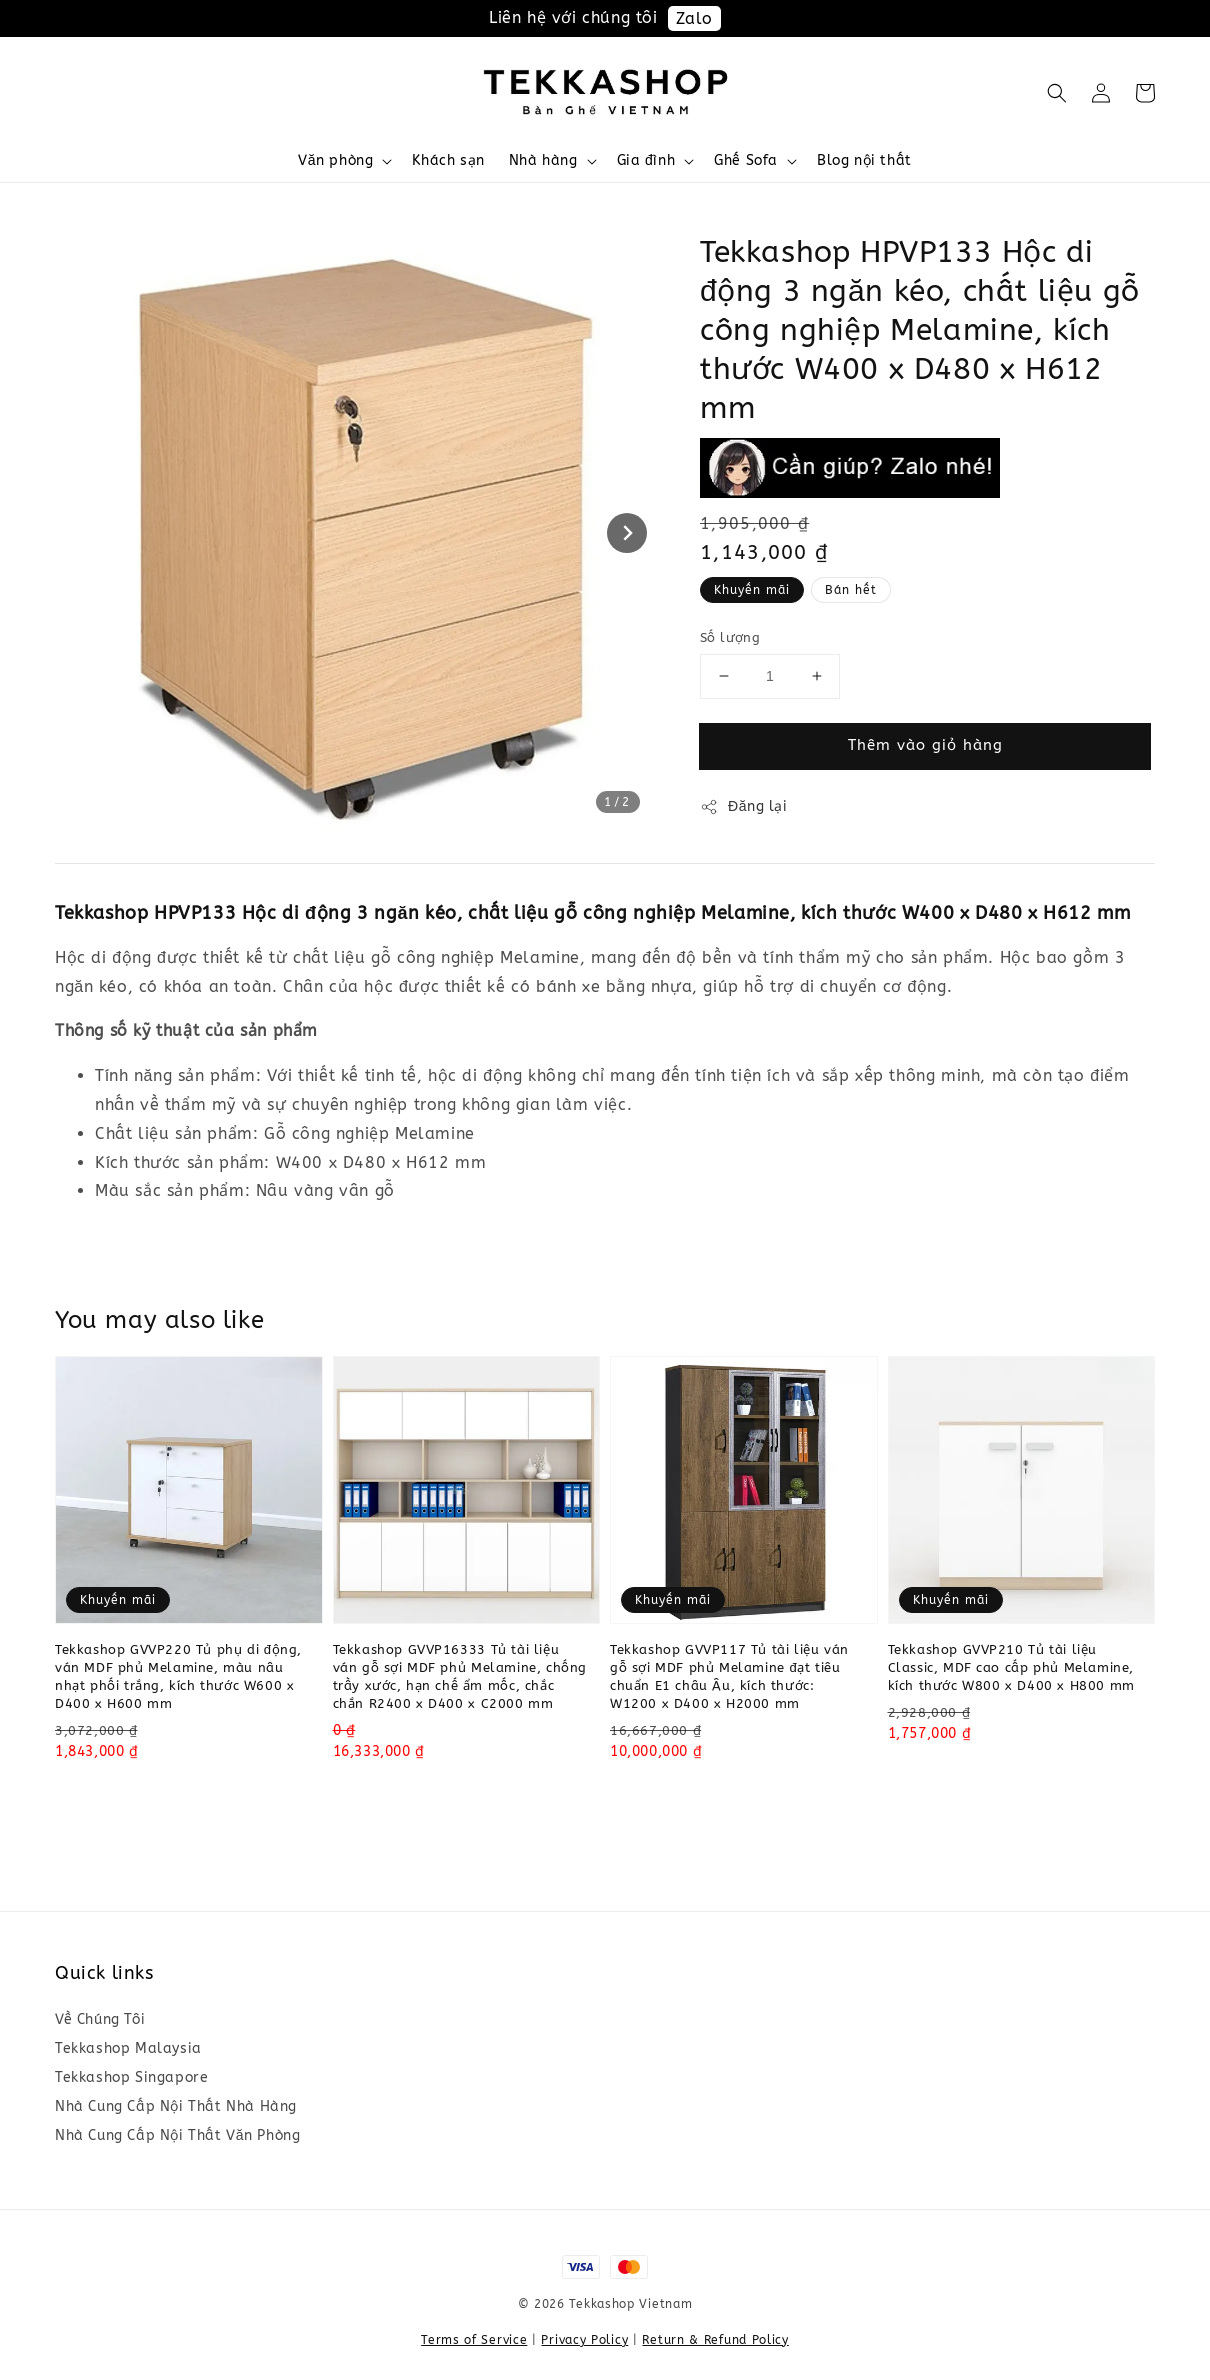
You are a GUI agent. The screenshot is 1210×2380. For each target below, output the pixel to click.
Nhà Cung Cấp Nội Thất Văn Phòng (177, 2135)
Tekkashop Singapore (131, 2077)
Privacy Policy (584, 2340)
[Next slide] (627, 533)
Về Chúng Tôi (100, 2019)
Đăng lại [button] (744, 807)
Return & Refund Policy (715, 2340)
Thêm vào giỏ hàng (925, 745)
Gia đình (646, 160)
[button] (1057, 93)
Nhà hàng (543, 160)
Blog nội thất (864, 160)
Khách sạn (448, 160)
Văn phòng (335, 160)
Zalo (694, 18)
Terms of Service (474, 2340)
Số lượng (730, 637)
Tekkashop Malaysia (128, 2048)
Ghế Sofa (746, 160)
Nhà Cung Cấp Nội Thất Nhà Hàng (176, 2106)
